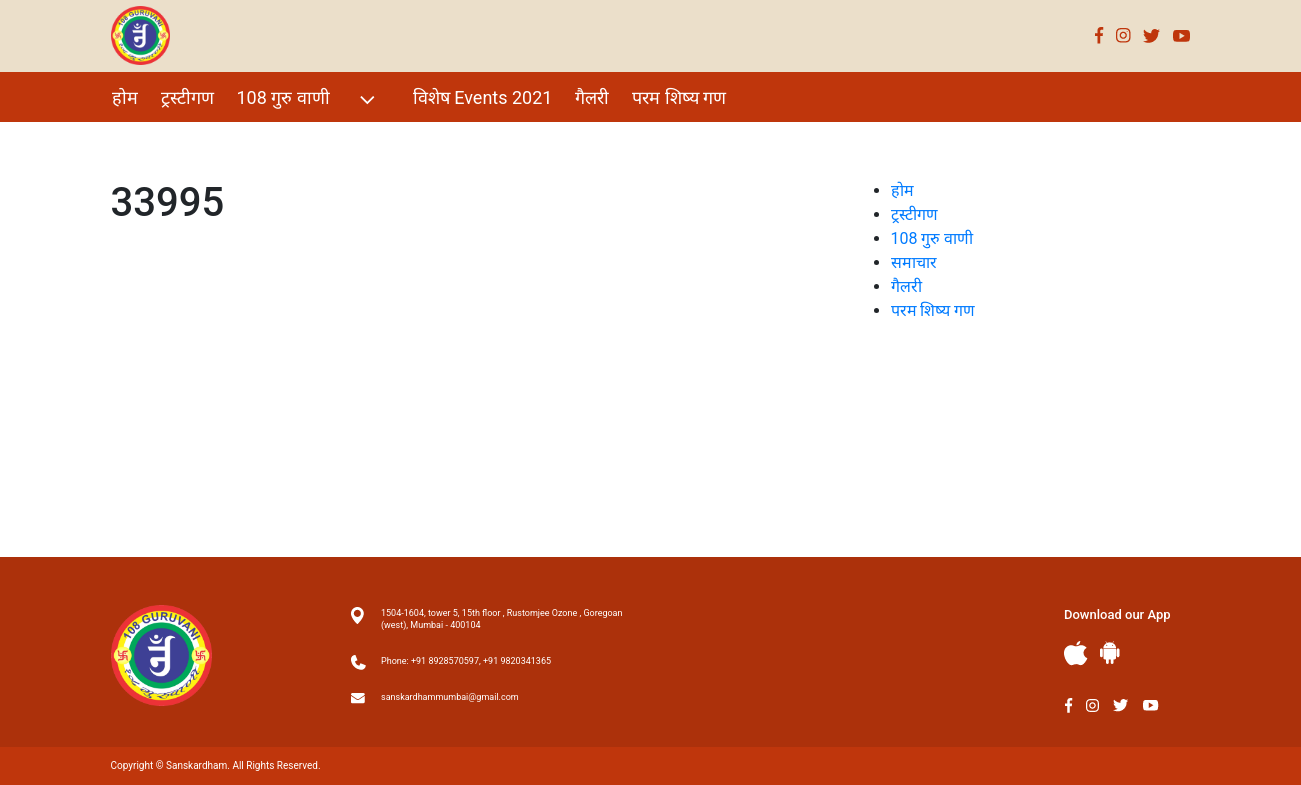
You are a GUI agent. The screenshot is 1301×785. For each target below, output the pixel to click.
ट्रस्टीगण (187, 97)
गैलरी (592, 97)
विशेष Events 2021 (483, 97)
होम (125, 97)
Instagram (1123, 35)
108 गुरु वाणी (308, 99)
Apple (1076, 653)
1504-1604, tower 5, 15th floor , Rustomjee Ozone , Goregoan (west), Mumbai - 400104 (501, 619)
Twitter (1152, 35)
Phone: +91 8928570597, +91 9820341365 (466, 661)
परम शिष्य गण (679, 97)
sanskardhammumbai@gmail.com (450, 697)
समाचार (914, 262)
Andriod (1110, 652)
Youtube (1182, 35)
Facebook (1099, 35)
